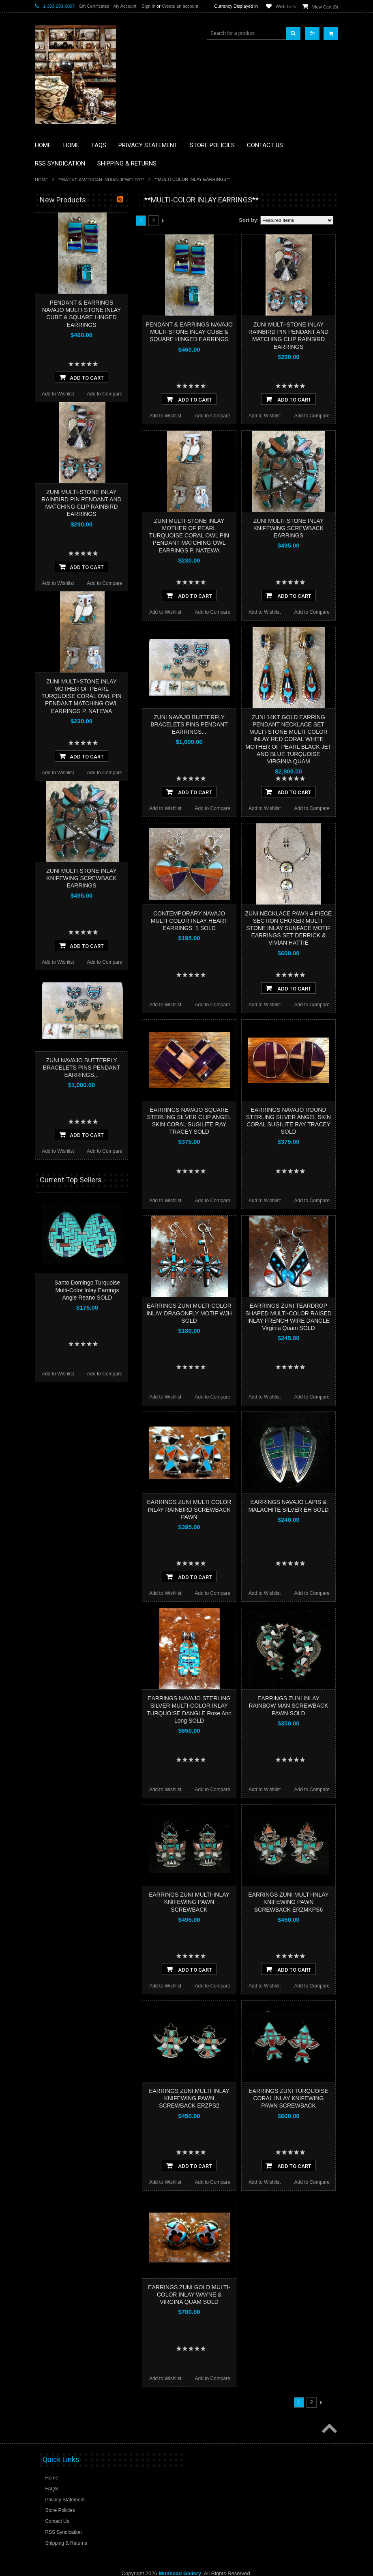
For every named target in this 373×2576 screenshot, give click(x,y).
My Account (124, 6)
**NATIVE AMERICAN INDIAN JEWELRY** (101, 179)
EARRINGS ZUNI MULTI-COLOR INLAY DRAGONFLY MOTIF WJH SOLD (189, 1312)
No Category (53, 479)
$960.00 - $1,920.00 (60, 531)
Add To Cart (189, 399)
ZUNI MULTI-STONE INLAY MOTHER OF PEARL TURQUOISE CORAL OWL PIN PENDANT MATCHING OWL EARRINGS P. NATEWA (189, 536)
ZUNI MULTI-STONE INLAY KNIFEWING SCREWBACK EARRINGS (288, 528)
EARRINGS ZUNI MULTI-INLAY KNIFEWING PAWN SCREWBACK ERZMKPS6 (288, 1901)
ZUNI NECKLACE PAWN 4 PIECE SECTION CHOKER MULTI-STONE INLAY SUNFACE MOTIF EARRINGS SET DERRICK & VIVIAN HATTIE (288, 928)
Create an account (180, 6)
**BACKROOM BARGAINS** (71, 218)
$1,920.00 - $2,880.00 (62, 545)
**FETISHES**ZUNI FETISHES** (75, 315)
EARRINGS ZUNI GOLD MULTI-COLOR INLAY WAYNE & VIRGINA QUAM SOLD (189, 2294)
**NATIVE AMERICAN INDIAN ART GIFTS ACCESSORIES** (78, 345)
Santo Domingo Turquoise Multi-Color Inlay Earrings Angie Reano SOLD (87, 1677)
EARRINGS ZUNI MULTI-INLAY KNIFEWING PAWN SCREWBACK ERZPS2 (189, 2098)
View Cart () (325, 6)
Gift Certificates (94, 6)
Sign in (148, 6)
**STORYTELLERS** (63, 466)
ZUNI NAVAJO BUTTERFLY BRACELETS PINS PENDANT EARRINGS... (189, 724)
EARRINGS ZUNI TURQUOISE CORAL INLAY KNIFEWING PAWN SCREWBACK (288, 2098)
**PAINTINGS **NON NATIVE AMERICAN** (72, 249)
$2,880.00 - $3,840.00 (62, 558)
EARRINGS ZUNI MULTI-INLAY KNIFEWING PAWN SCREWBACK (189, 1901)
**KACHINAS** (56, 328)
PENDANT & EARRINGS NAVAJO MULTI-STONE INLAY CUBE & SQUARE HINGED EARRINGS (189, 331)
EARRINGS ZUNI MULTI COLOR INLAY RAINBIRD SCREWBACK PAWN (189, 1509)
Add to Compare (212, 416)
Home (41, 179)
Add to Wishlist (165, 416)
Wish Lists (286, 6)
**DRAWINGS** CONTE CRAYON (77, 301)
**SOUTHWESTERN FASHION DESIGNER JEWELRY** (73, 428)
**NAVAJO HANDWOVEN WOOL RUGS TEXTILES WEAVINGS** (83, 407)
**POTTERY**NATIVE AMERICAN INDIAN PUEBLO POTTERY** (77, 449)
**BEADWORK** (58, 267)
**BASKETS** (55, 232)
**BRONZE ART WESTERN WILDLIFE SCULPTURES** (82, 283)
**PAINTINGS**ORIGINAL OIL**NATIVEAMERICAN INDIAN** (78, 386)
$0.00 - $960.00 (56, 517)
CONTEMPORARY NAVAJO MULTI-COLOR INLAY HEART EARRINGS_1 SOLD (189, 920)
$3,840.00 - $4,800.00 (62, 572)
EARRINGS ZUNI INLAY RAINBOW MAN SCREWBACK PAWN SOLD (288, 1705)
